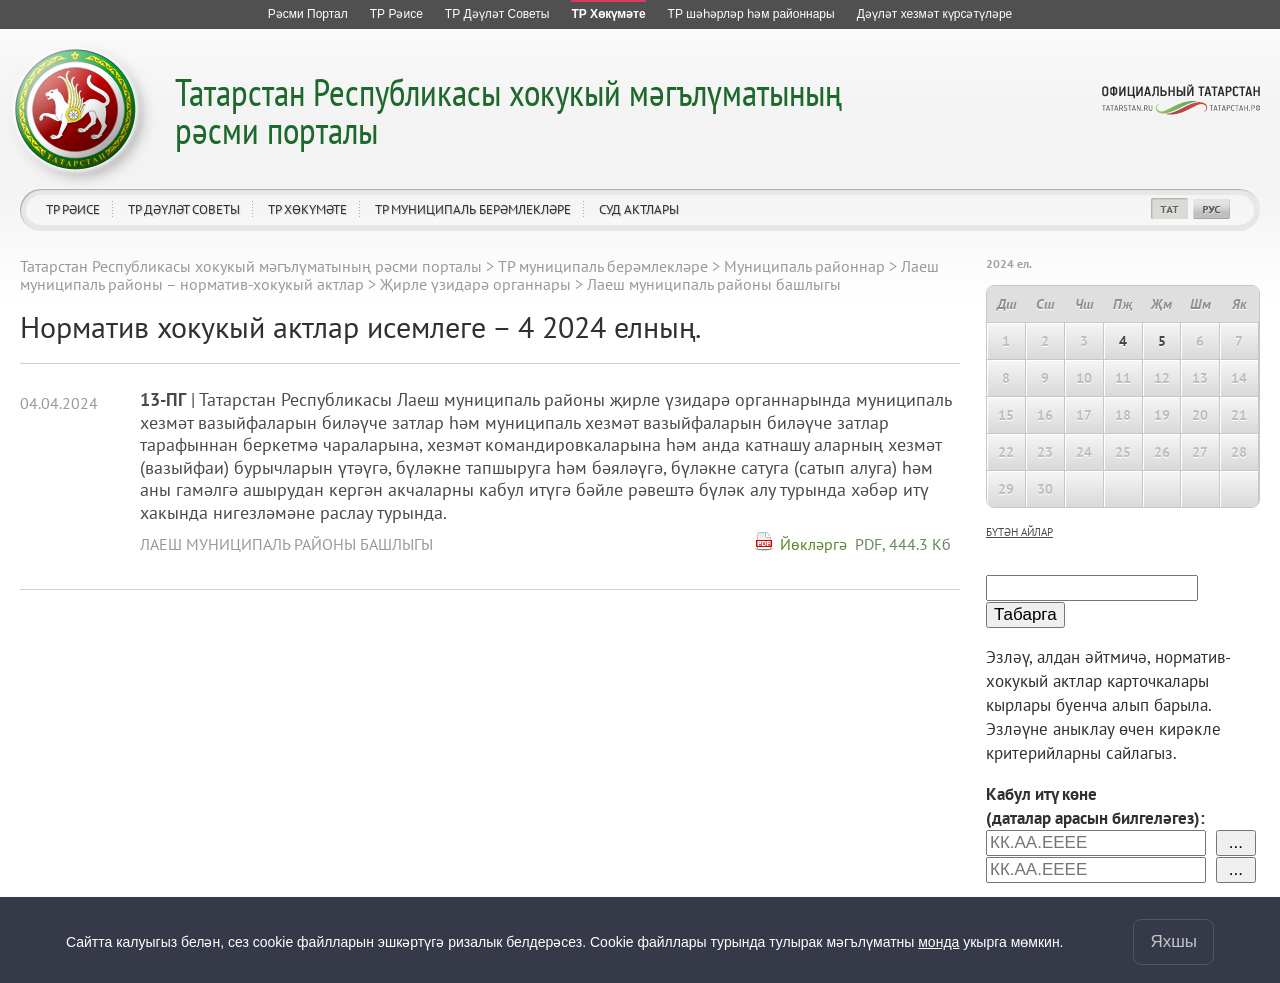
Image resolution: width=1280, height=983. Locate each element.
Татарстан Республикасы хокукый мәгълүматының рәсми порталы (508, 110)
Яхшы (1173, 941)
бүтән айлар (1019, 532)
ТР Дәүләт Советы (184, 209)
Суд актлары (639, 209)
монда (938, 942)
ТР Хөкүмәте (307, 209)
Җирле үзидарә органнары (475, 284)
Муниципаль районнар (804, 266)
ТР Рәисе (73, 209)
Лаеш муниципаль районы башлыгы (286, 544)
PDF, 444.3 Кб (903, 544)
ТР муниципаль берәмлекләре (473, 209)
